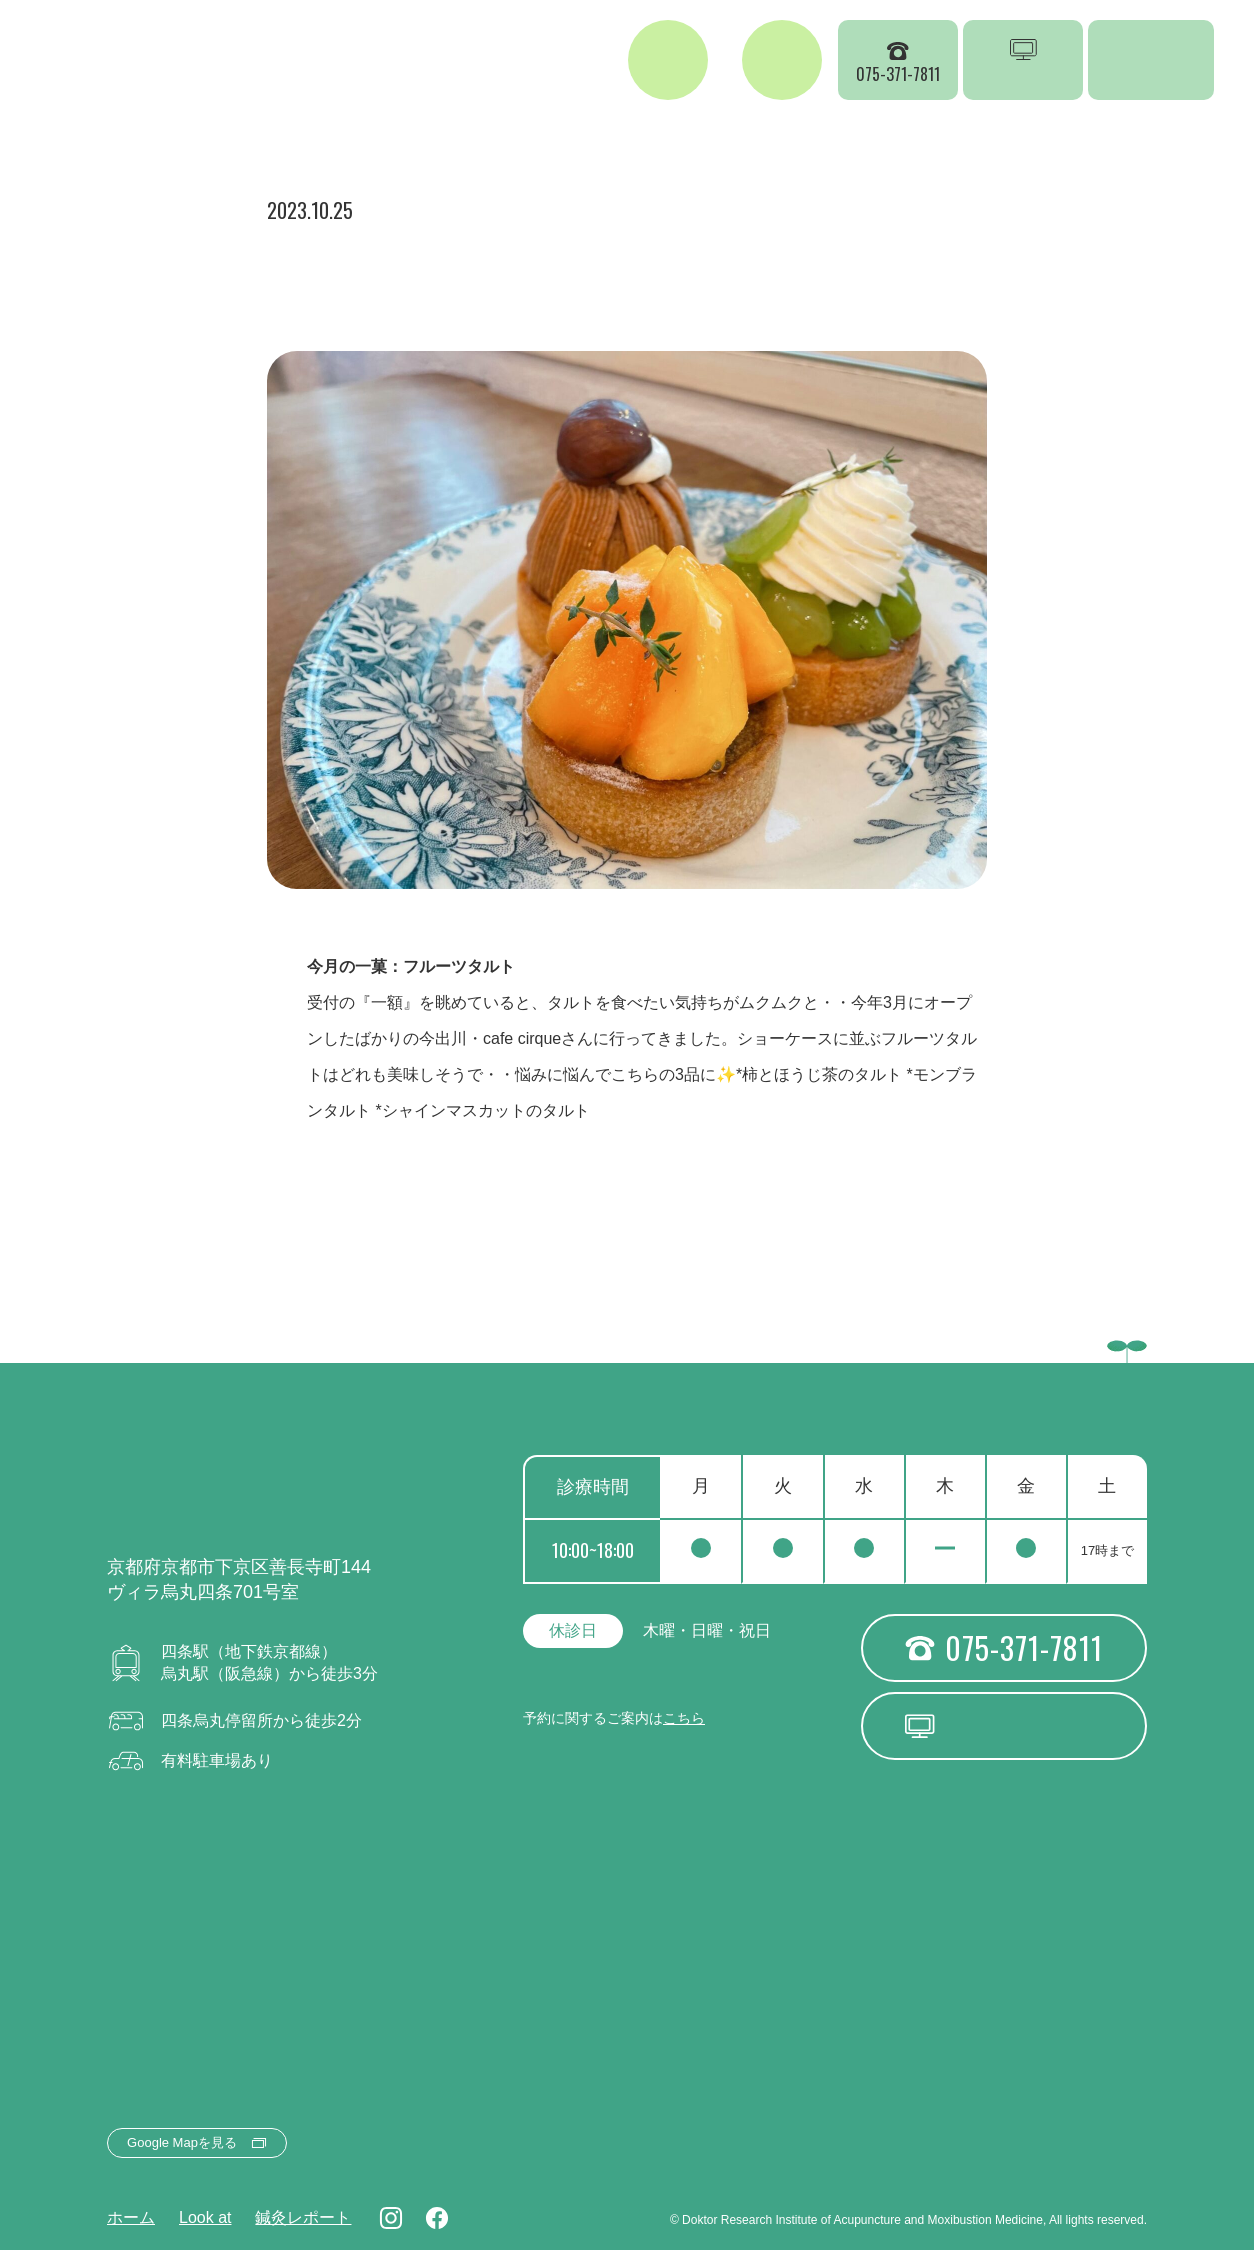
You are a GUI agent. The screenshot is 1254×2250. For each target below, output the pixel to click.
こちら (684, 1718)
